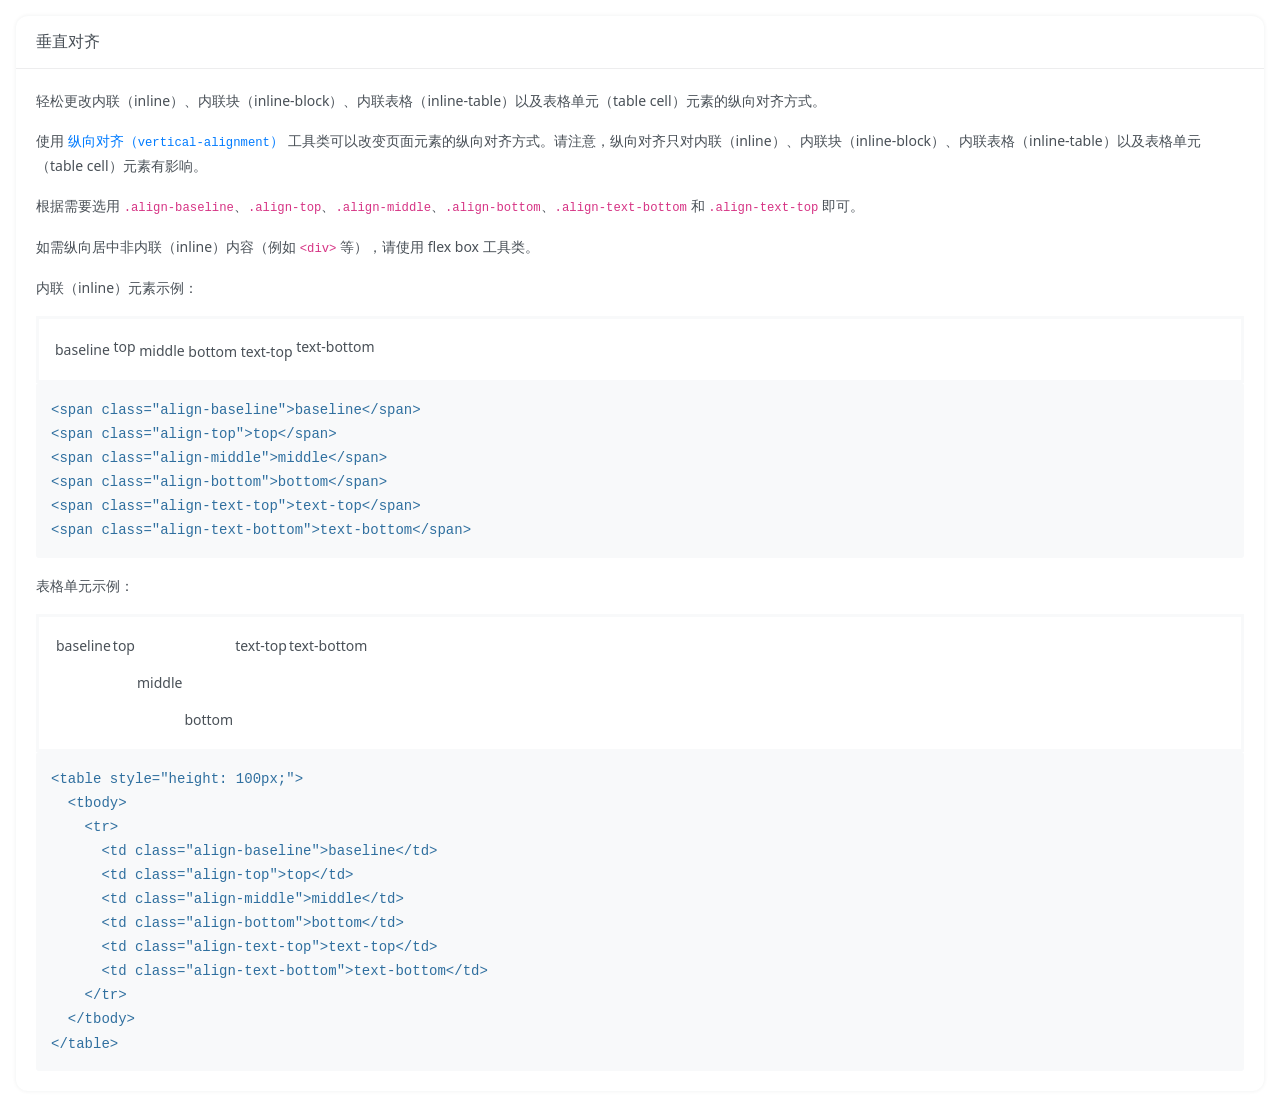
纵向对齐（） (176, 140)
